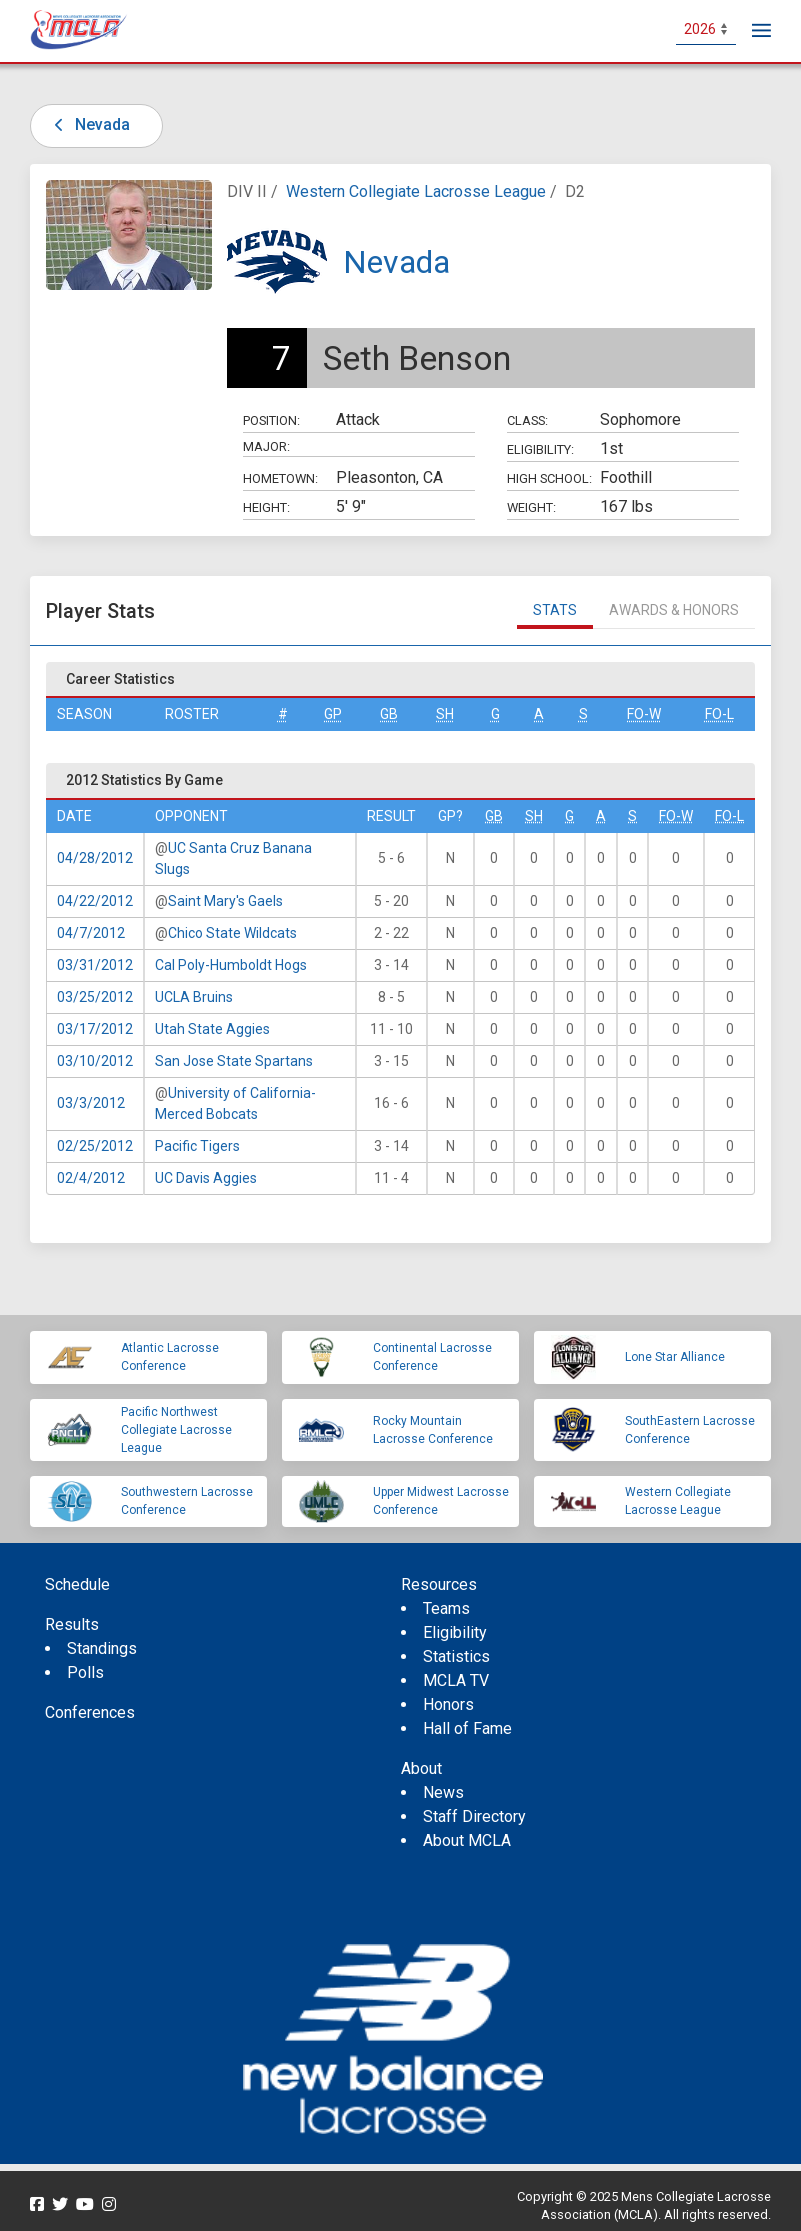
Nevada (88, 124)
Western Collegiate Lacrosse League (416, 191)
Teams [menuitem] (446, 1608)
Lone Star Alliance (675, 1357)
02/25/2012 (95, 1146)
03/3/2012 (91, 1103)
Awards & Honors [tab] (674, 610)
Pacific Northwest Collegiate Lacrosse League (176, 1430)
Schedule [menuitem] (77, 1584)
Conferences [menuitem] (90, 1712)
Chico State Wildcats (232, 933)
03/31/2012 (95, 965)
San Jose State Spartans (234, 1061)
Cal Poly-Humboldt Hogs (231, 965)
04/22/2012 (95, 901)
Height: (266, 507)
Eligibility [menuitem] (455, 1632)
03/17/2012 (95, 1029)
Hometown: (280, 478)
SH (445, 714)
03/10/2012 (95, 1061)
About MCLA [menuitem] (467, 1840)
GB (389, 714)
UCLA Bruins (194, 997)
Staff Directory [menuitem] (474, 1816)
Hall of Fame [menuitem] (467, 1728)
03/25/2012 (95, 997)
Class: (527, 420)
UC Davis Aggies (206, 1178)
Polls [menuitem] (85, 1672)
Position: (271, 420)
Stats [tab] (555, 610)
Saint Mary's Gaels (225, 901)
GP (333, 714)
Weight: (531, 507)
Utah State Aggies (212, 1029)
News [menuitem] (443, 1792)
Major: (266, 446)
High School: (549, 478)
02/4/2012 (91, 1178)
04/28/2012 (95, 858)
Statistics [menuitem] (456, 1656)
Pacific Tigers (197, 1146)
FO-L (719, 714)
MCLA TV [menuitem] (456, 1680)
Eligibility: (540, 449)
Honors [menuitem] (448, 1704)
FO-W (644, 714)
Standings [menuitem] (102, 1648)
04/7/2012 (91, 933)
